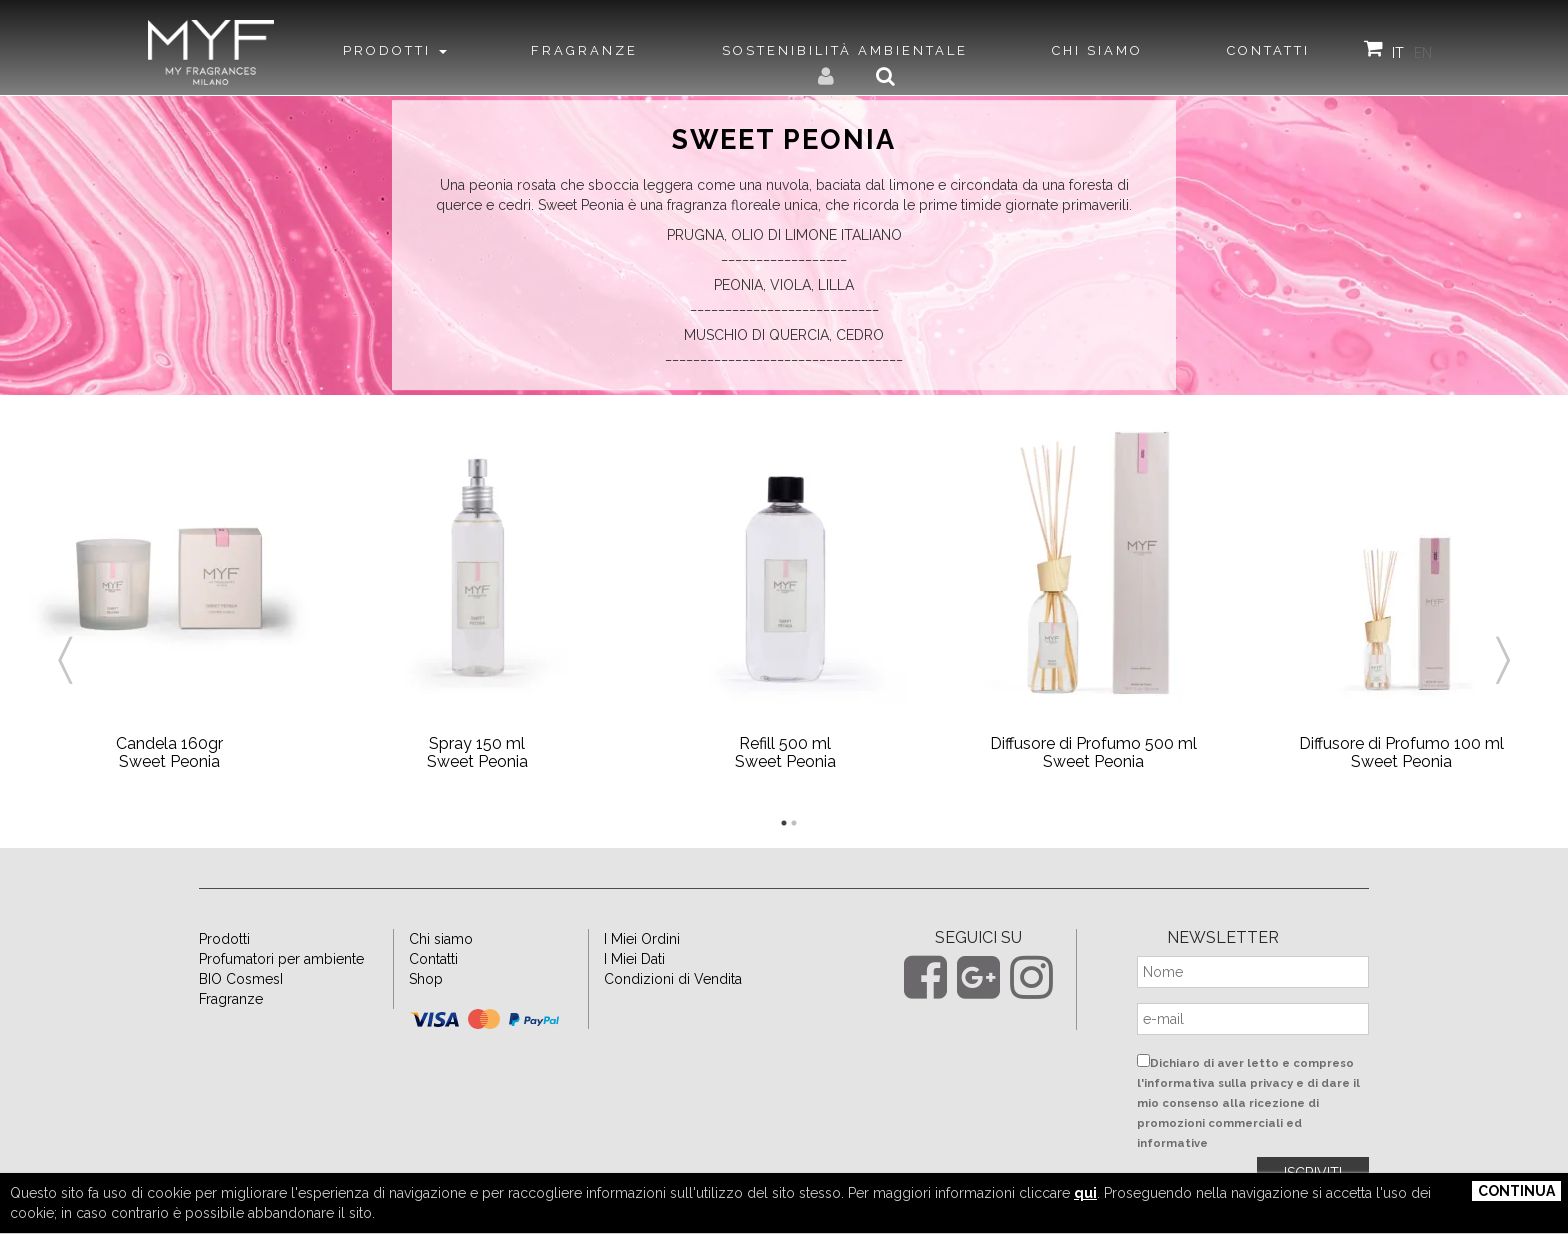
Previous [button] (65, 636)
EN (1423, 53)
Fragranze (231, 999)
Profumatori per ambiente (281, 959)
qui (1085, 1193)
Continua (1516, 1191)
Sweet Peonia (784, 140)
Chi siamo (441, 939)
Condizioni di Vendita (673, 979)
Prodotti (224, 939)
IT (1398, 53)
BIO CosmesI (241, 979)
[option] (169, 611)
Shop (426, 979)
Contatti (433, 959)
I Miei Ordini (642, 939)
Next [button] (1503, 636)
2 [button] (794, 823)
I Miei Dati (634, 959)
